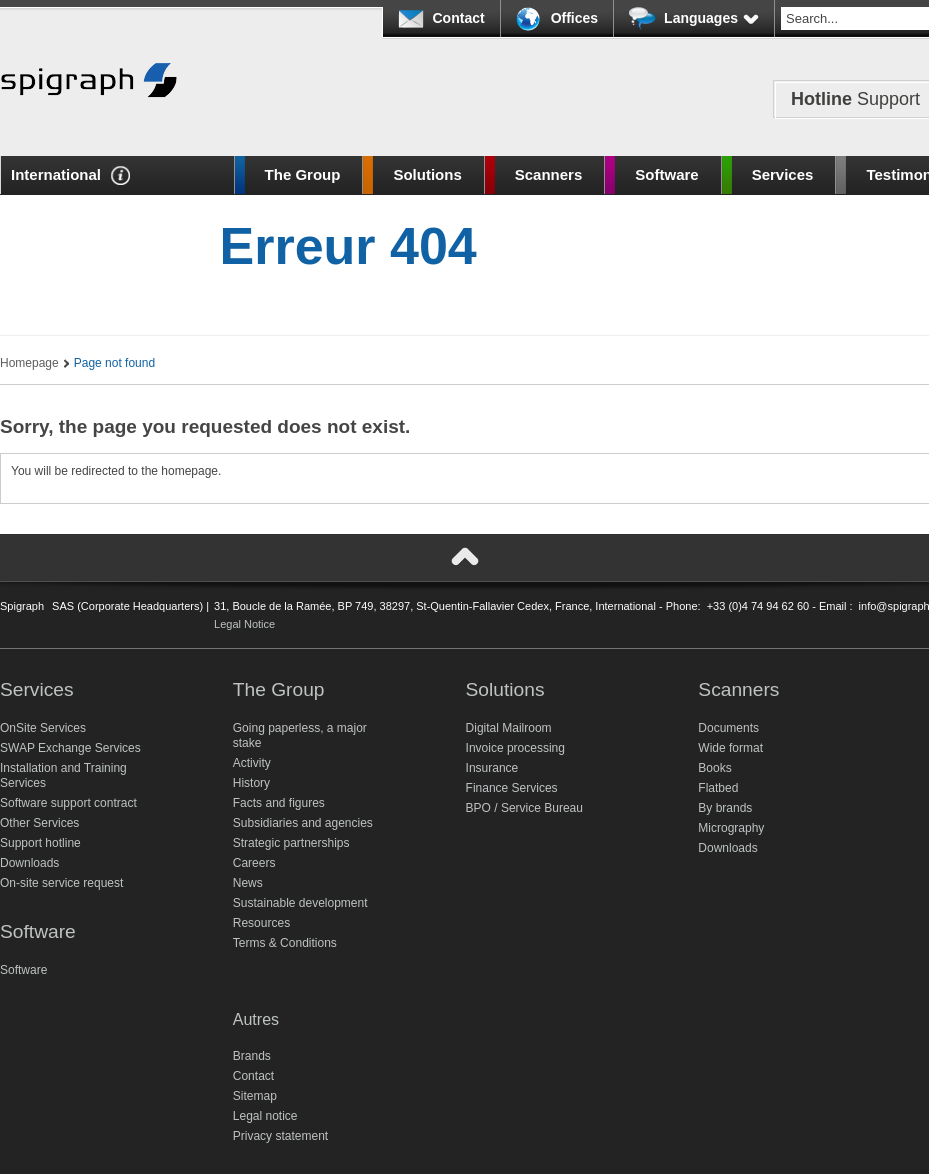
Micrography (731, 828)
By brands (725, 808)
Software (666, 174)
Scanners (549, 174)
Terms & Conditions (285, 943)
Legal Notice (244, 624)
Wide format (730, 748)
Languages (711, 18)
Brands (252, 1056)
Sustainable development (300, 903)
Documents (728, 728)
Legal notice (265, 1116)
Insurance (492, 768)
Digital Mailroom (509, 728)
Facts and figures (279, 803)
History (251, 783)
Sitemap (255, 1096)
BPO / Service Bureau (524, 808)
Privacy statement (280, 1136)
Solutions (427, 174)
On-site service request (61, 883)
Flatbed (718, 788)
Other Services (39, 823)
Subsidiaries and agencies (303, 823)
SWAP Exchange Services (70, 748)
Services (783, 174)
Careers (254, 863)
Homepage (29, 363)
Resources (261, 923)
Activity (252, 763)
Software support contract (68, 803)
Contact (459, 18)
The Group (303, 174)
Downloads (29, 863)
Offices (574, 18)
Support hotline (40, 843)
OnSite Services (43, 728)
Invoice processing (515, 748)
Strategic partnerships (291, 843)
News (248, 883)
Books (714, 768)
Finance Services (512, 788)
